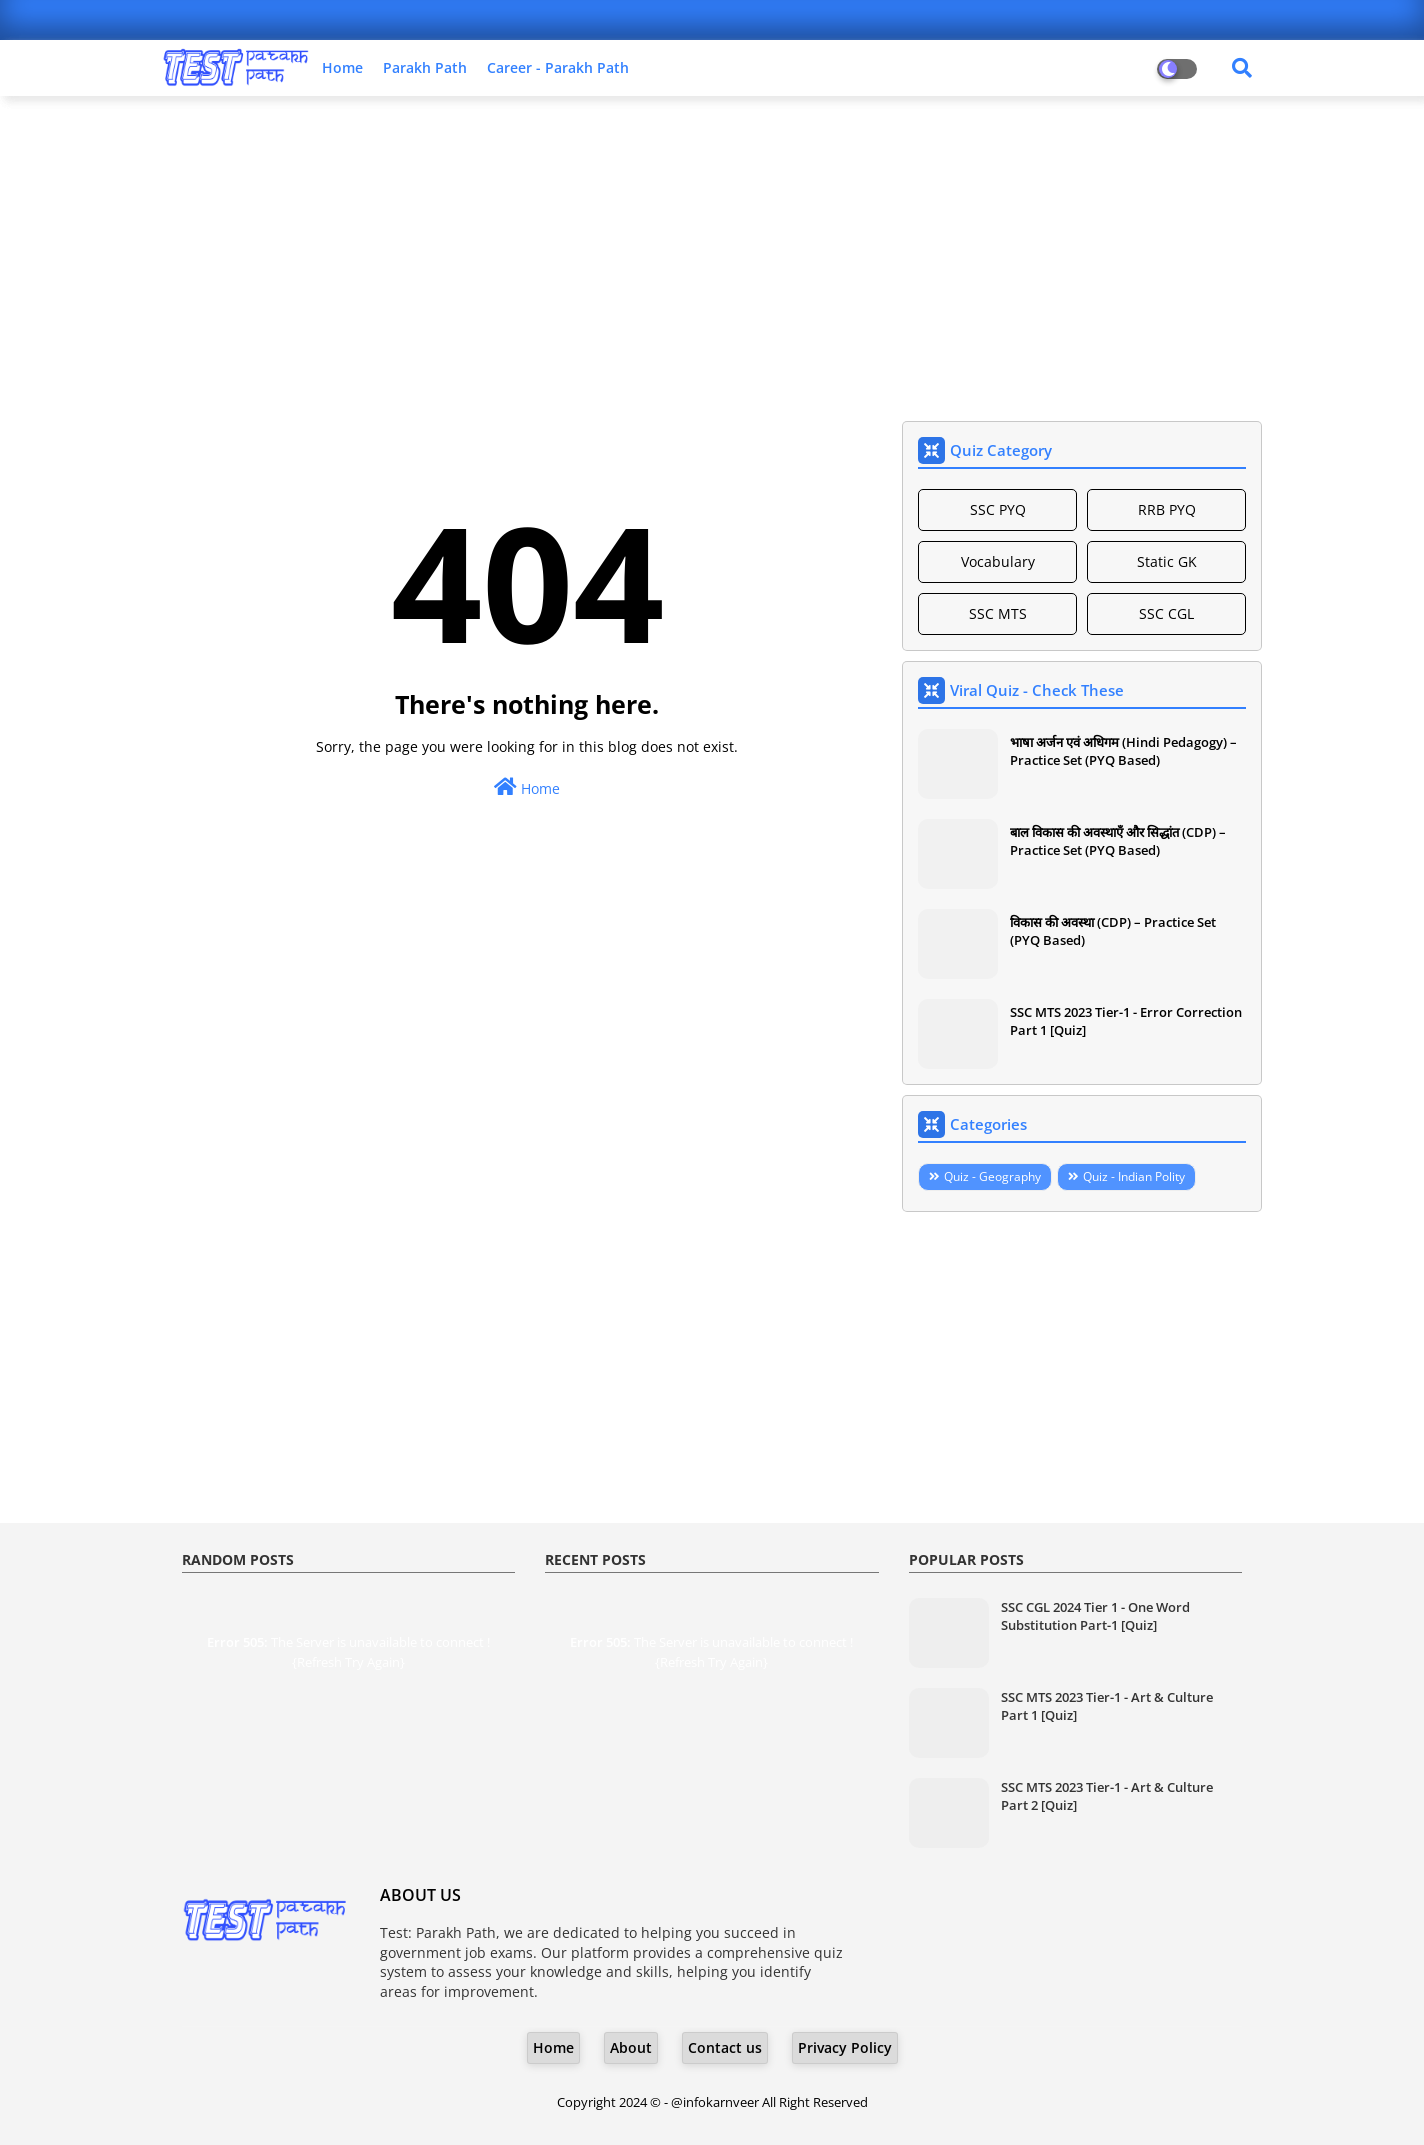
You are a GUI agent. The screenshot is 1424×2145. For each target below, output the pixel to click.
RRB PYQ (1167, 509)
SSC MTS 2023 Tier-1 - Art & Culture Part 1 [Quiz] (1107, 1706)
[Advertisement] (712, 256)
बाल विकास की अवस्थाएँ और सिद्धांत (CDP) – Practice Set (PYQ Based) (1118, 841)
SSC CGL (1166, 613)
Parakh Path (425, 67)
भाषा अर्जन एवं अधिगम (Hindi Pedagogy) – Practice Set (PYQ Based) (1123, 751)
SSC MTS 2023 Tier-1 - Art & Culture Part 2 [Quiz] (1107, 1796)
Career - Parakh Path (558, 67)
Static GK (1167, 561)
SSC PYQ (998, 509)
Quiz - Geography (992, 1176)
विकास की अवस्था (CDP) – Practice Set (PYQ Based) (1113, 931)
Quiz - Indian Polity (1134, 1176)
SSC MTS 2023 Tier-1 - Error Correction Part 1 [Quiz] (1126, 1021)
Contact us (725, 2047)
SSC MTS (998, 613)
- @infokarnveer (713, 2102)
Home (342, 67)
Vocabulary (998, 561)
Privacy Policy (845, 2047)
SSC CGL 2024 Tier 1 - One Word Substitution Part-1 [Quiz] (1095, 1616)
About (631, 2047)
